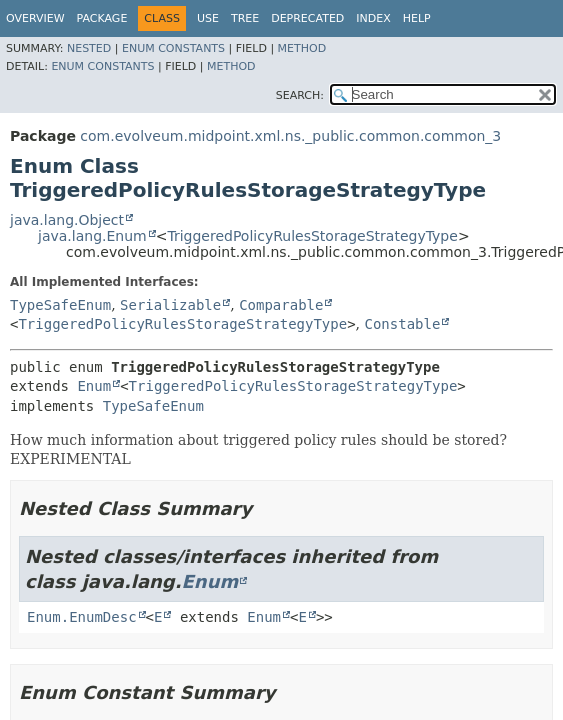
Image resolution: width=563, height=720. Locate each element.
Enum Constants (173, 48)
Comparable (281, 305)
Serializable (170, 305)
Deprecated (307, 18)
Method (302, 48)
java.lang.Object (67, 220)
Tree (245, 18)
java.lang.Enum (92, 236)
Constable (403, 324)
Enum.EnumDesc (82, 617)
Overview (35, 18)
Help (417, 18)
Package (102, 18)
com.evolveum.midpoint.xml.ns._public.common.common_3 (290, 136)
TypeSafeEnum (60, 305)
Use (208, 18)
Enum (94, 386)
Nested (89, 48)
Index (373, 18)
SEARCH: (300, 95)
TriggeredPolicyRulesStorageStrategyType (312, 236)
